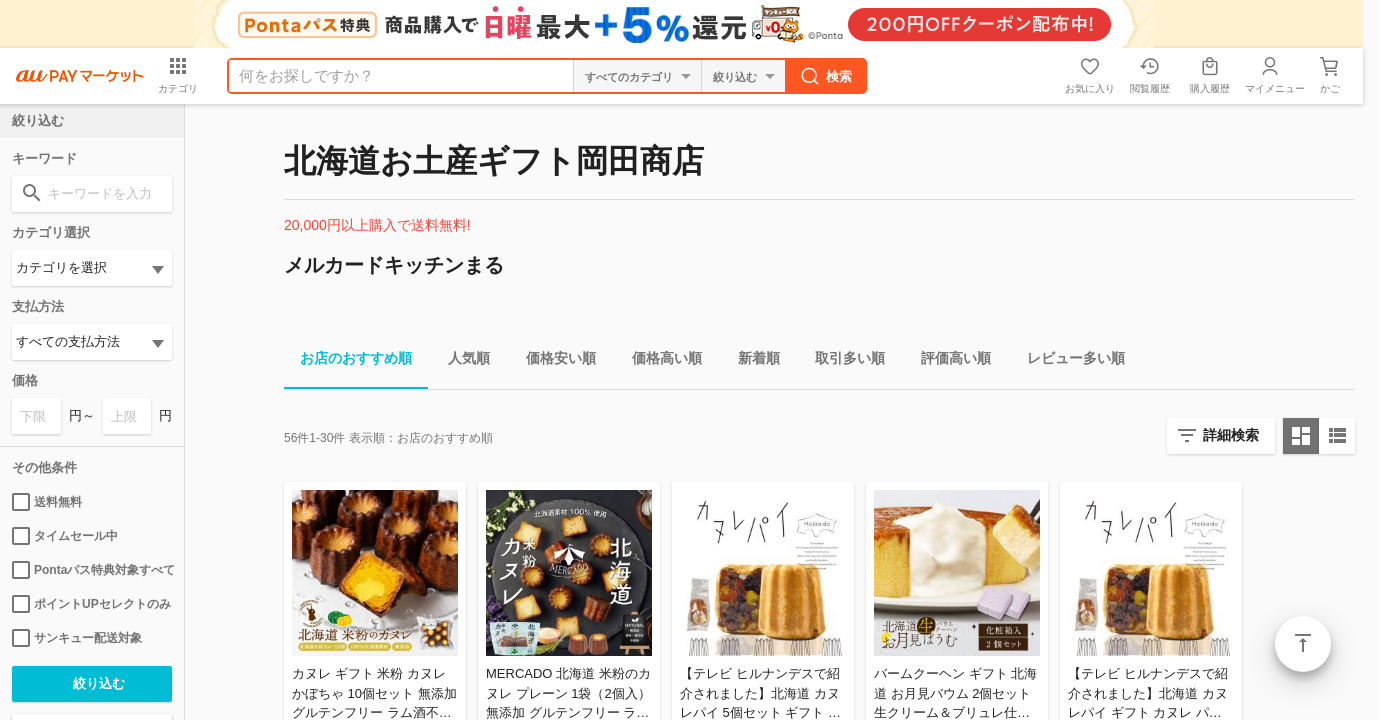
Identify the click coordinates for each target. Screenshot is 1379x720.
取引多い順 (842, 361)
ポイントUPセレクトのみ (91, 604)
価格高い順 (659, 361)
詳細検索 (1231, 435)
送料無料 (47, 502)
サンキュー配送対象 (77, 638)
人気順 (461, 361)
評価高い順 (948, 361)
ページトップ (1303, 644)
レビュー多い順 (1068, 361)
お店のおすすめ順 (348, 361)
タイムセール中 (65, 536)
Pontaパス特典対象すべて (92, 570)
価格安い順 (553, 361)
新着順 (751, 361)
